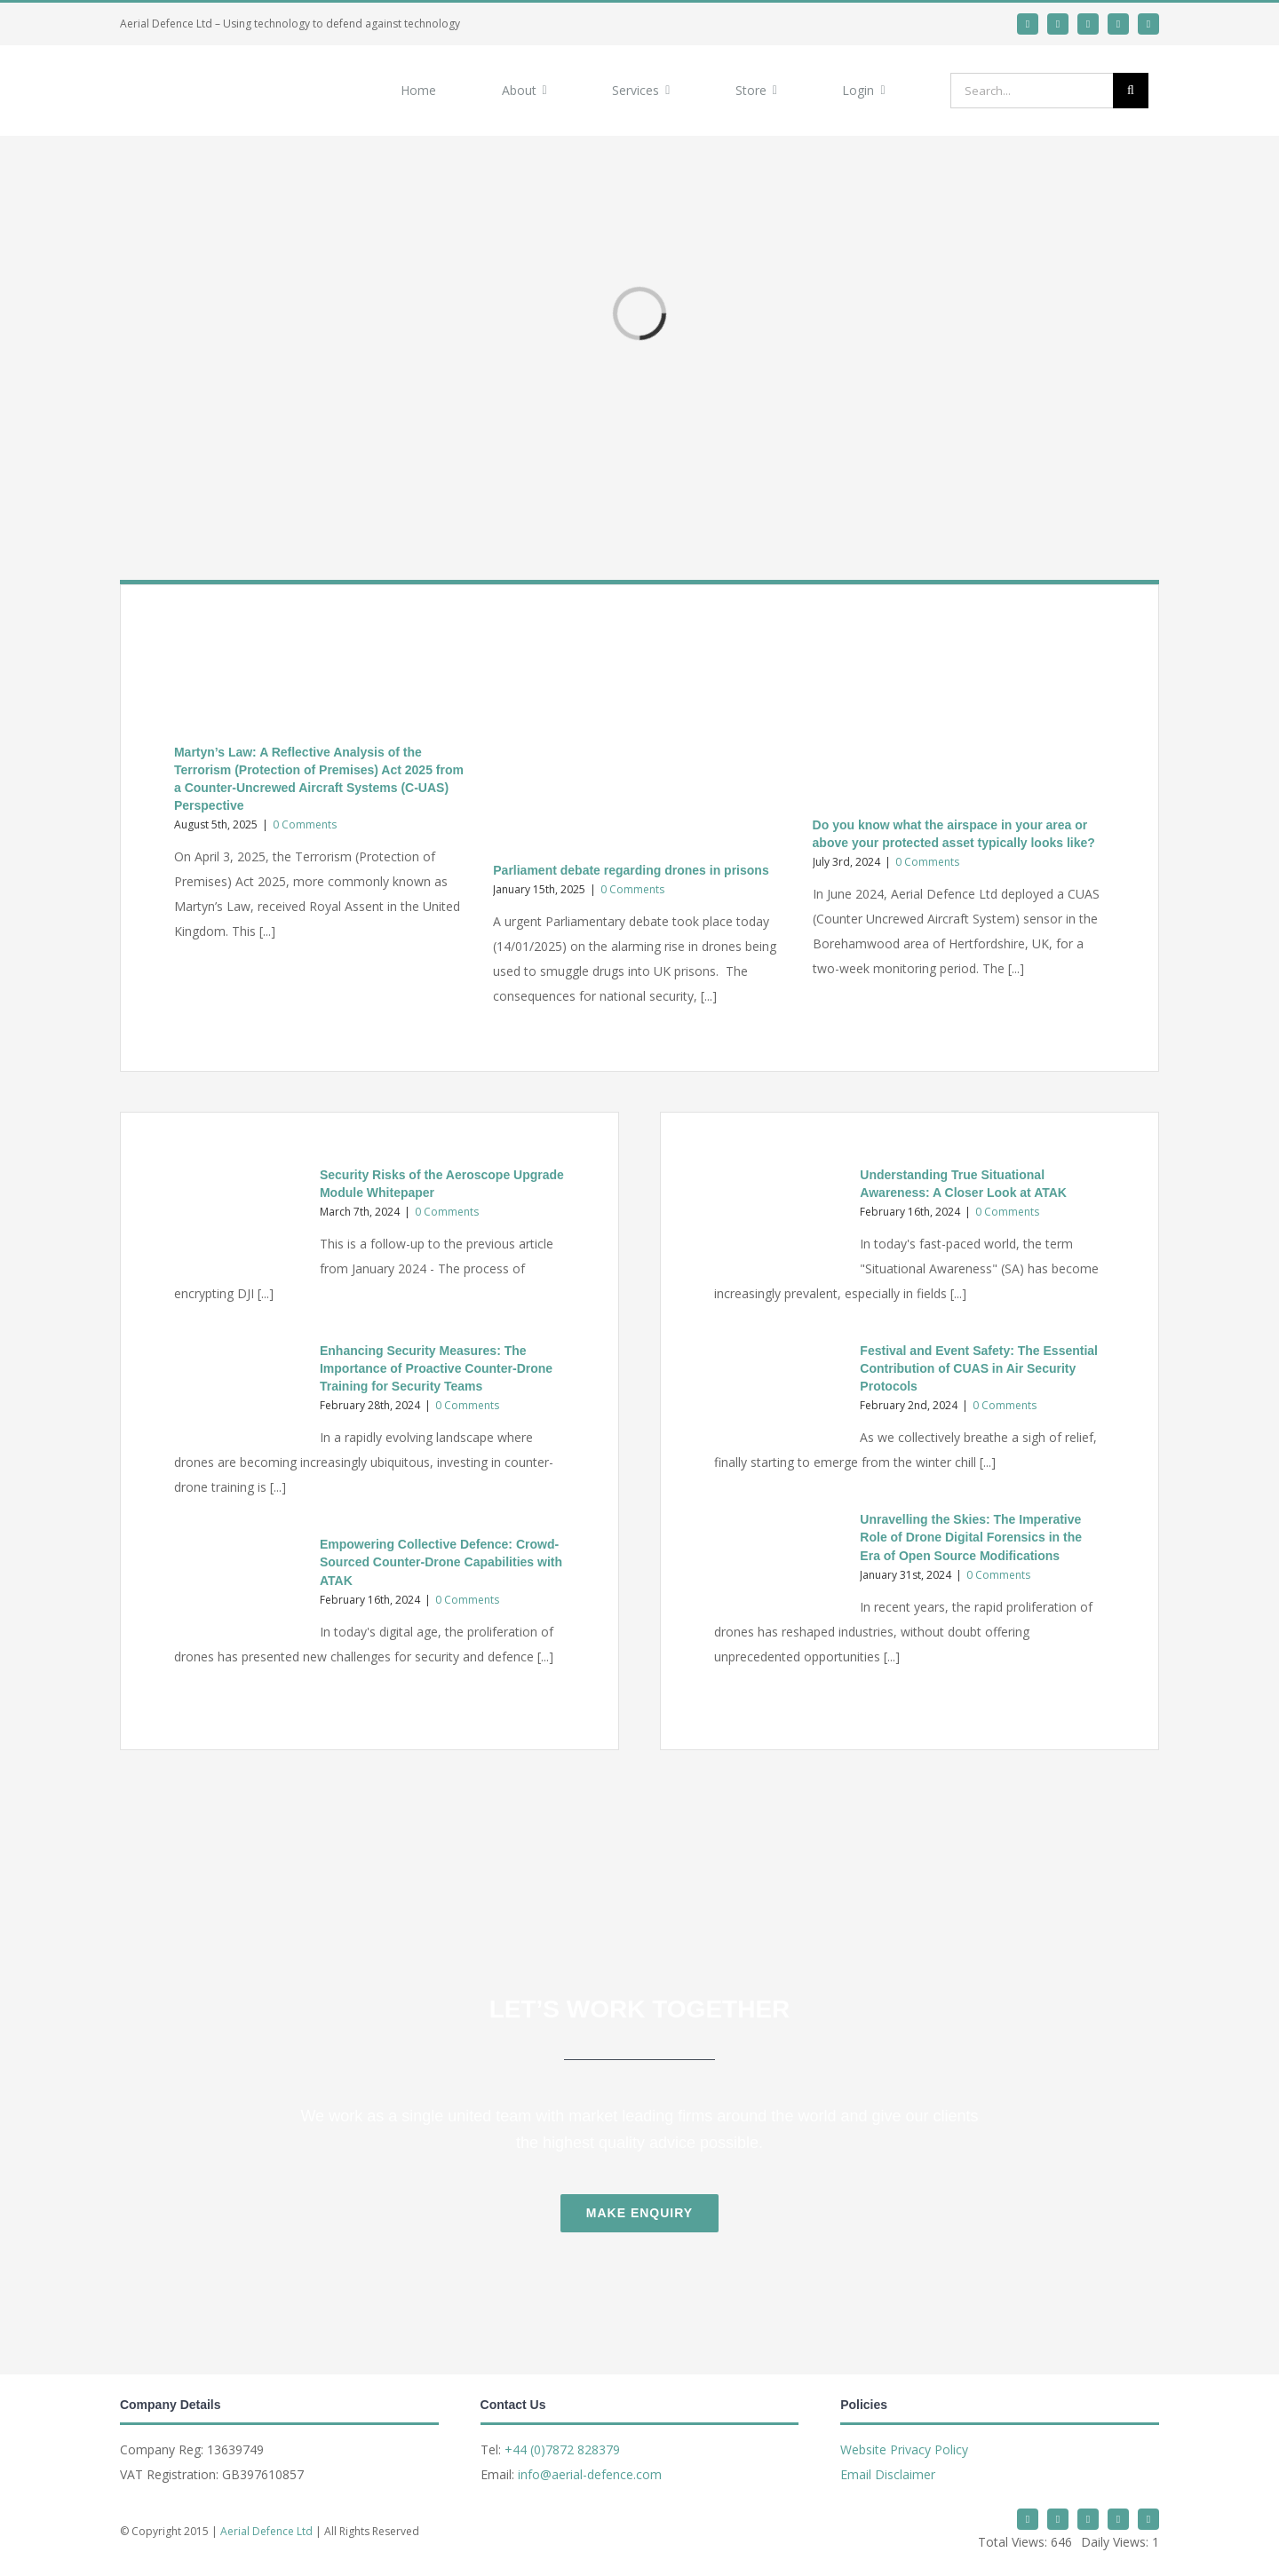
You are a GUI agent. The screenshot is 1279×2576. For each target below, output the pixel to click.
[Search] (1130, 90)
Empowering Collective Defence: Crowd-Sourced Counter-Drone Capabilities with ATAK (441, 1562)
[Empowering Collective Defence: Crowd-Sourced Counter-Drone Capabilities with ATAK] (238, 1586)
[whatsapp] (1088, 24)
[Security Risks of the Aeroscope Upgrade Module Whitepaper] (238, 1217)
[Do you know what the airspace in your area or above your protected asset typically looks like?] (959, 720)
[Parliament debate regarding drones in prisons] (639, 743)
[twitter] (1027, 24)
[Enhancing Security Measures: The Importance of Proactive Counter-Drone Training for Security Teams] (238, 1393)
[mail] (1118, 24)
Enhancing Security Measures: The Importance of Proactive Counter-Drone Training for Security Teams (436, 1368)
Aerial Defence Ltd (266, 2531)
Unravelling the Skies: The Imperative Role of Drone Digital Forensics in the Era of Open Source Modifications (971, 1537)
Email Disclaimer (887, 2474)
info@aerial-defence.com (590, 2474)
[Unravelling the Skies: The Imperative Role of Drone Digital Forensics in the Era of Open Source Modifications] (778, 1561)
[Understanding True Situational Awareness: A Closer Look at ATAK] (778, 1217)
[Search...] (1031, 90)
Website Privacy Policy (904, 2449)
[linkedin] (1057, 24)
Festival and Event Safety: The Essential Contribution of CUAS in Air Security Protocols (979, 1368)
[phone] (1148, 24)
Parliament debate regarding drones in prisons (630, 870)
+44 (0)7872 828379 (562, 2449)
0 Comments (305, 824)
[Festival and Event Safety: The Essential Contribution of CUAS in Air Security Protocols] (778, 1393)
